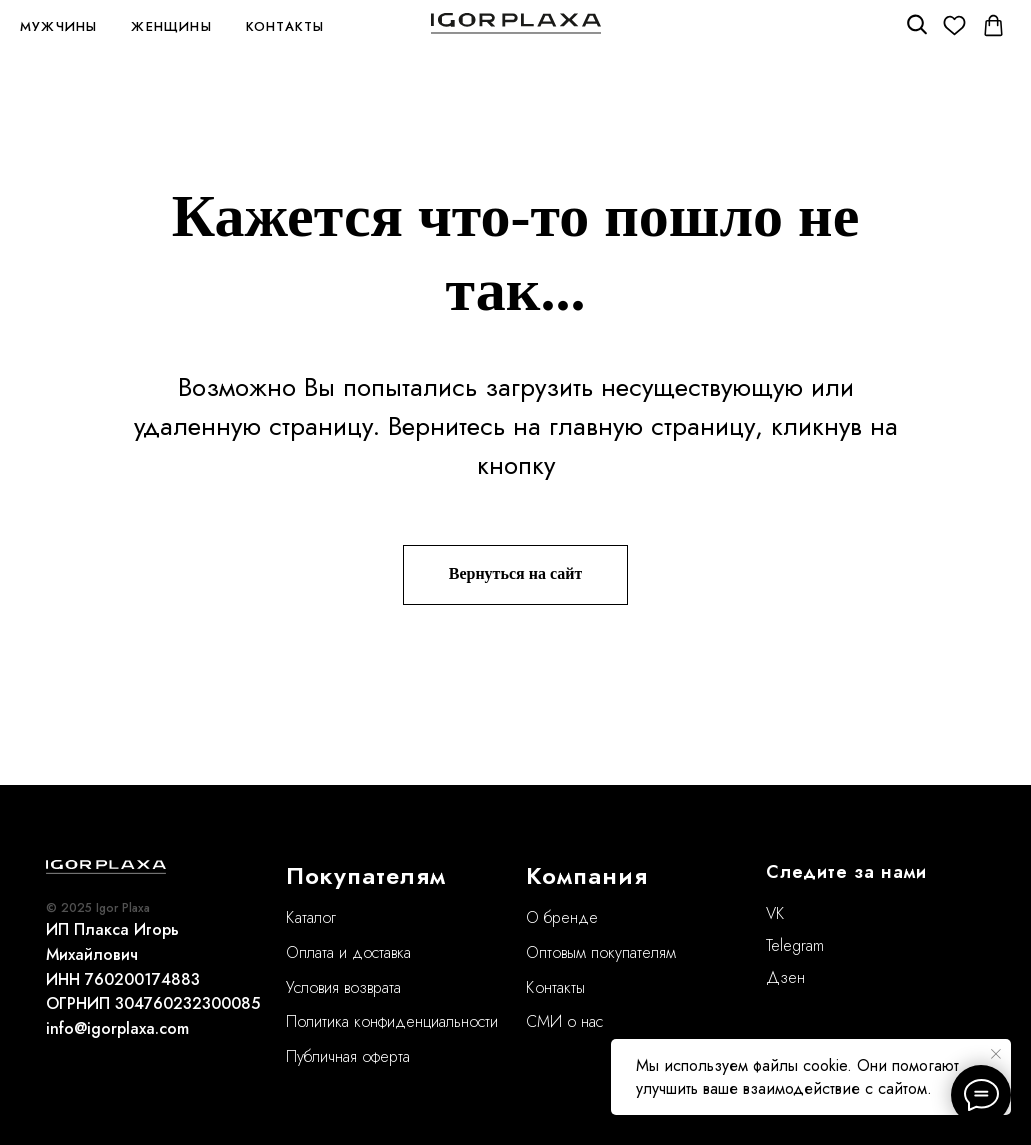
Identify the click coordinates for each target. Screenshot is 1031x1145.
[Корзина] (993, 25)
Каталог (311, 917)
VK (775, 913)
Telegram (795, 945)
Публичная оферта (348, 1056)
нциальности (456, 1021)
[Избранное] (954, 25)
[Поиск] (915, 25)
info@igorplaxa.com (117, 1028)
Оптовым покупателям (601, 952)
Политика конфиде (350, 1021)
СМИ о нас (564, 1021)
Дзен (785, 977)
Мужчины (58, 26)
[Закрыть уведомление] (996, 1054)
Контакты (285, 26)
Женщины (171, 26)
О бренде (562, 917)
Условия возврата (343, 987)
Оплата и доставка (348, 952)
